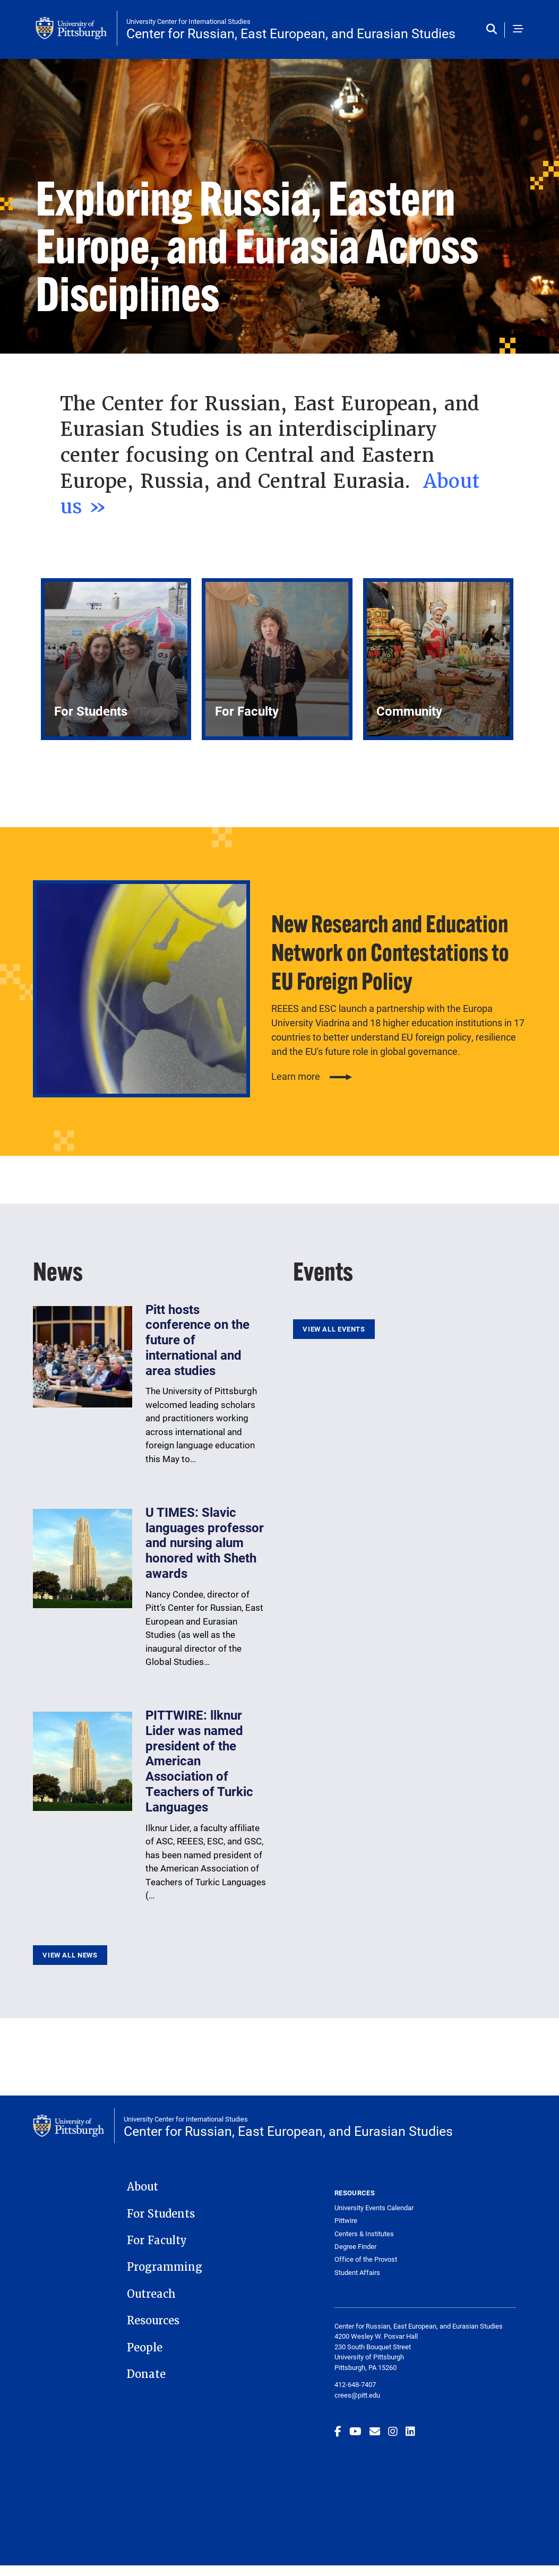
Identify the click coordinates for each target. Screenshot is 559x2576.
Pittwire (345, 2220)
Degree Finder (355, 2246)
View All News (69, 1955)
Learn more (295, 1076)
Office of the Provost (365, 2259)
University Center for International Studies (188, 21)
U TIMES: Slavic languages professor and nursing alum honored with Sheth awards (204, 1543)
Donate (146, 2374)
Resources (153, 2321)
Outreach (151, 2294)
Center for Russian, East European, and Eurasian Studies (290, 33)
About (142, 2187)
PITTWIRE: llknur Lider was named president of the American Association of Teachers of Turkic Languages (199, 1760)
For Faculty (157, 2240)
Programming (164, 2267)
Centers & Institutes (364, 2233)
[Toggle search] (494, 29)
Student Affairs (357, 2272)
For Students (161, 2214)
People (144, 2348)
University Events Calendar (374, 2207)
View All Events (334, 1329)
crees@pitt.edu (357, 2395)
